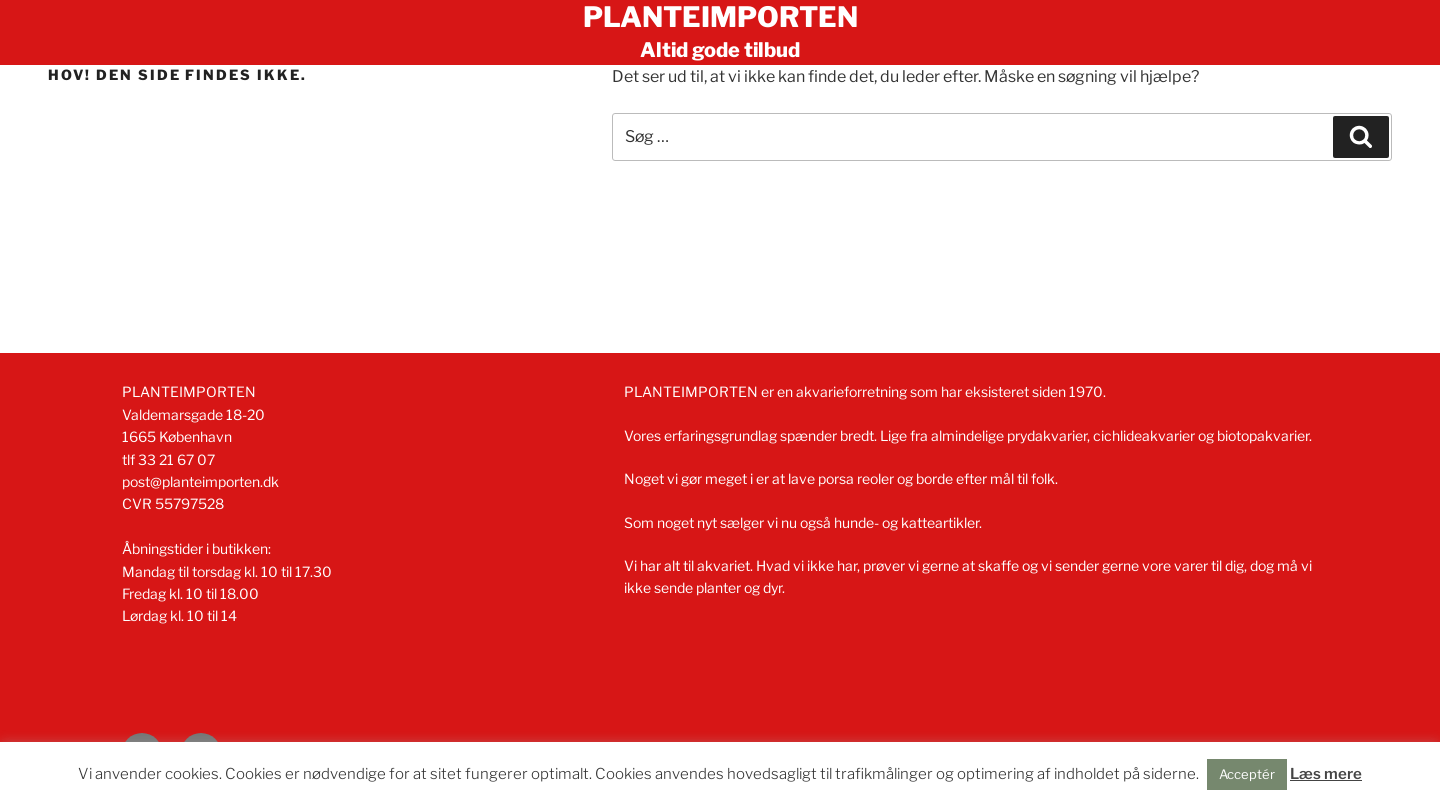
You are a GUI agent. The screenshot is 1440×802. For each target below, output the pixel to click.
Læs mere (1326, 774)
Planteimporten (720, 17)
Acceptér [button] (1247, 774)
